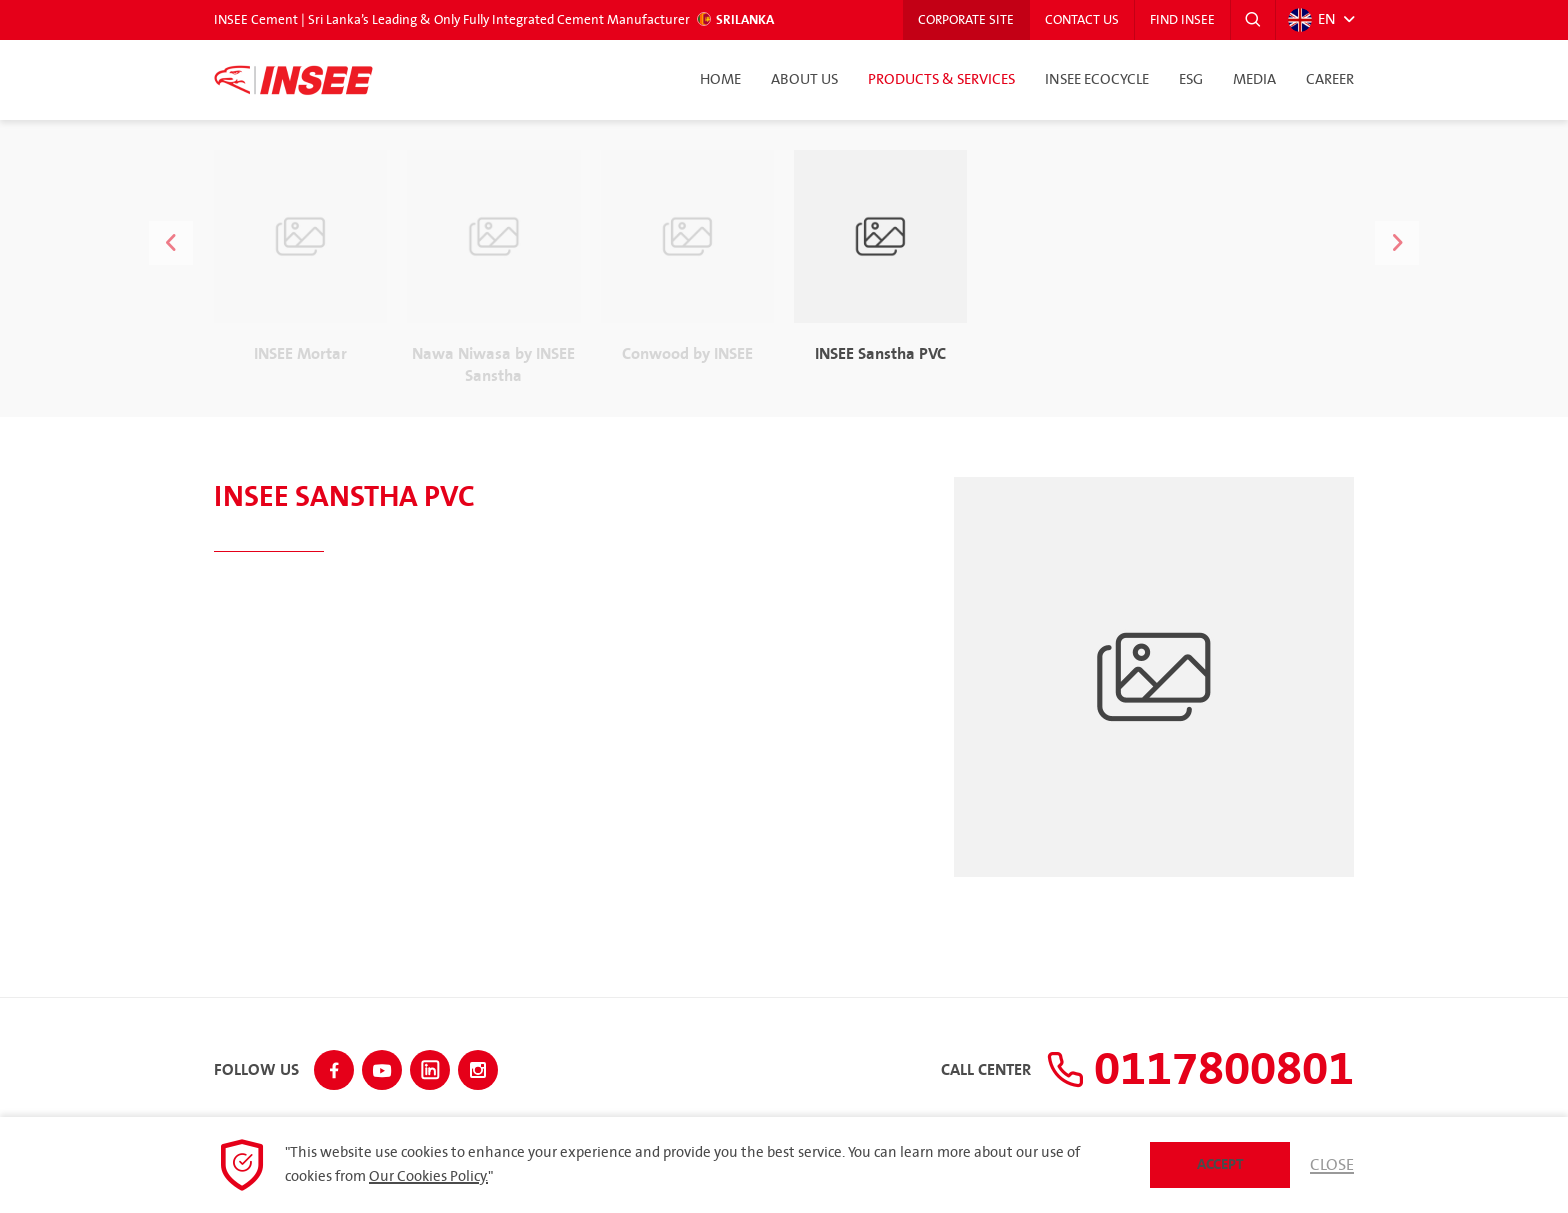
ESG (1191, 80)
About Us (804, 80)
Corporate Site (966, 20)
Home (720, 80)
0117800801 (1200, 1070)
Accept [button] (1220, 1164)
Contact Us (1082, 20)
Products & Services (941, 80)
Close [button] (1332, 1165)
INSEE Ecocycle (1097, 80)
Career (1330, 80)
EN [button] (1312, 20)
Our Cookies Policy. (428, 1177)
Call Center (986, 1071)
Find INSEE (1182, 20)
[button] (1253, 20)
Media (1254, 80)
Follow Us (256, 1071)
